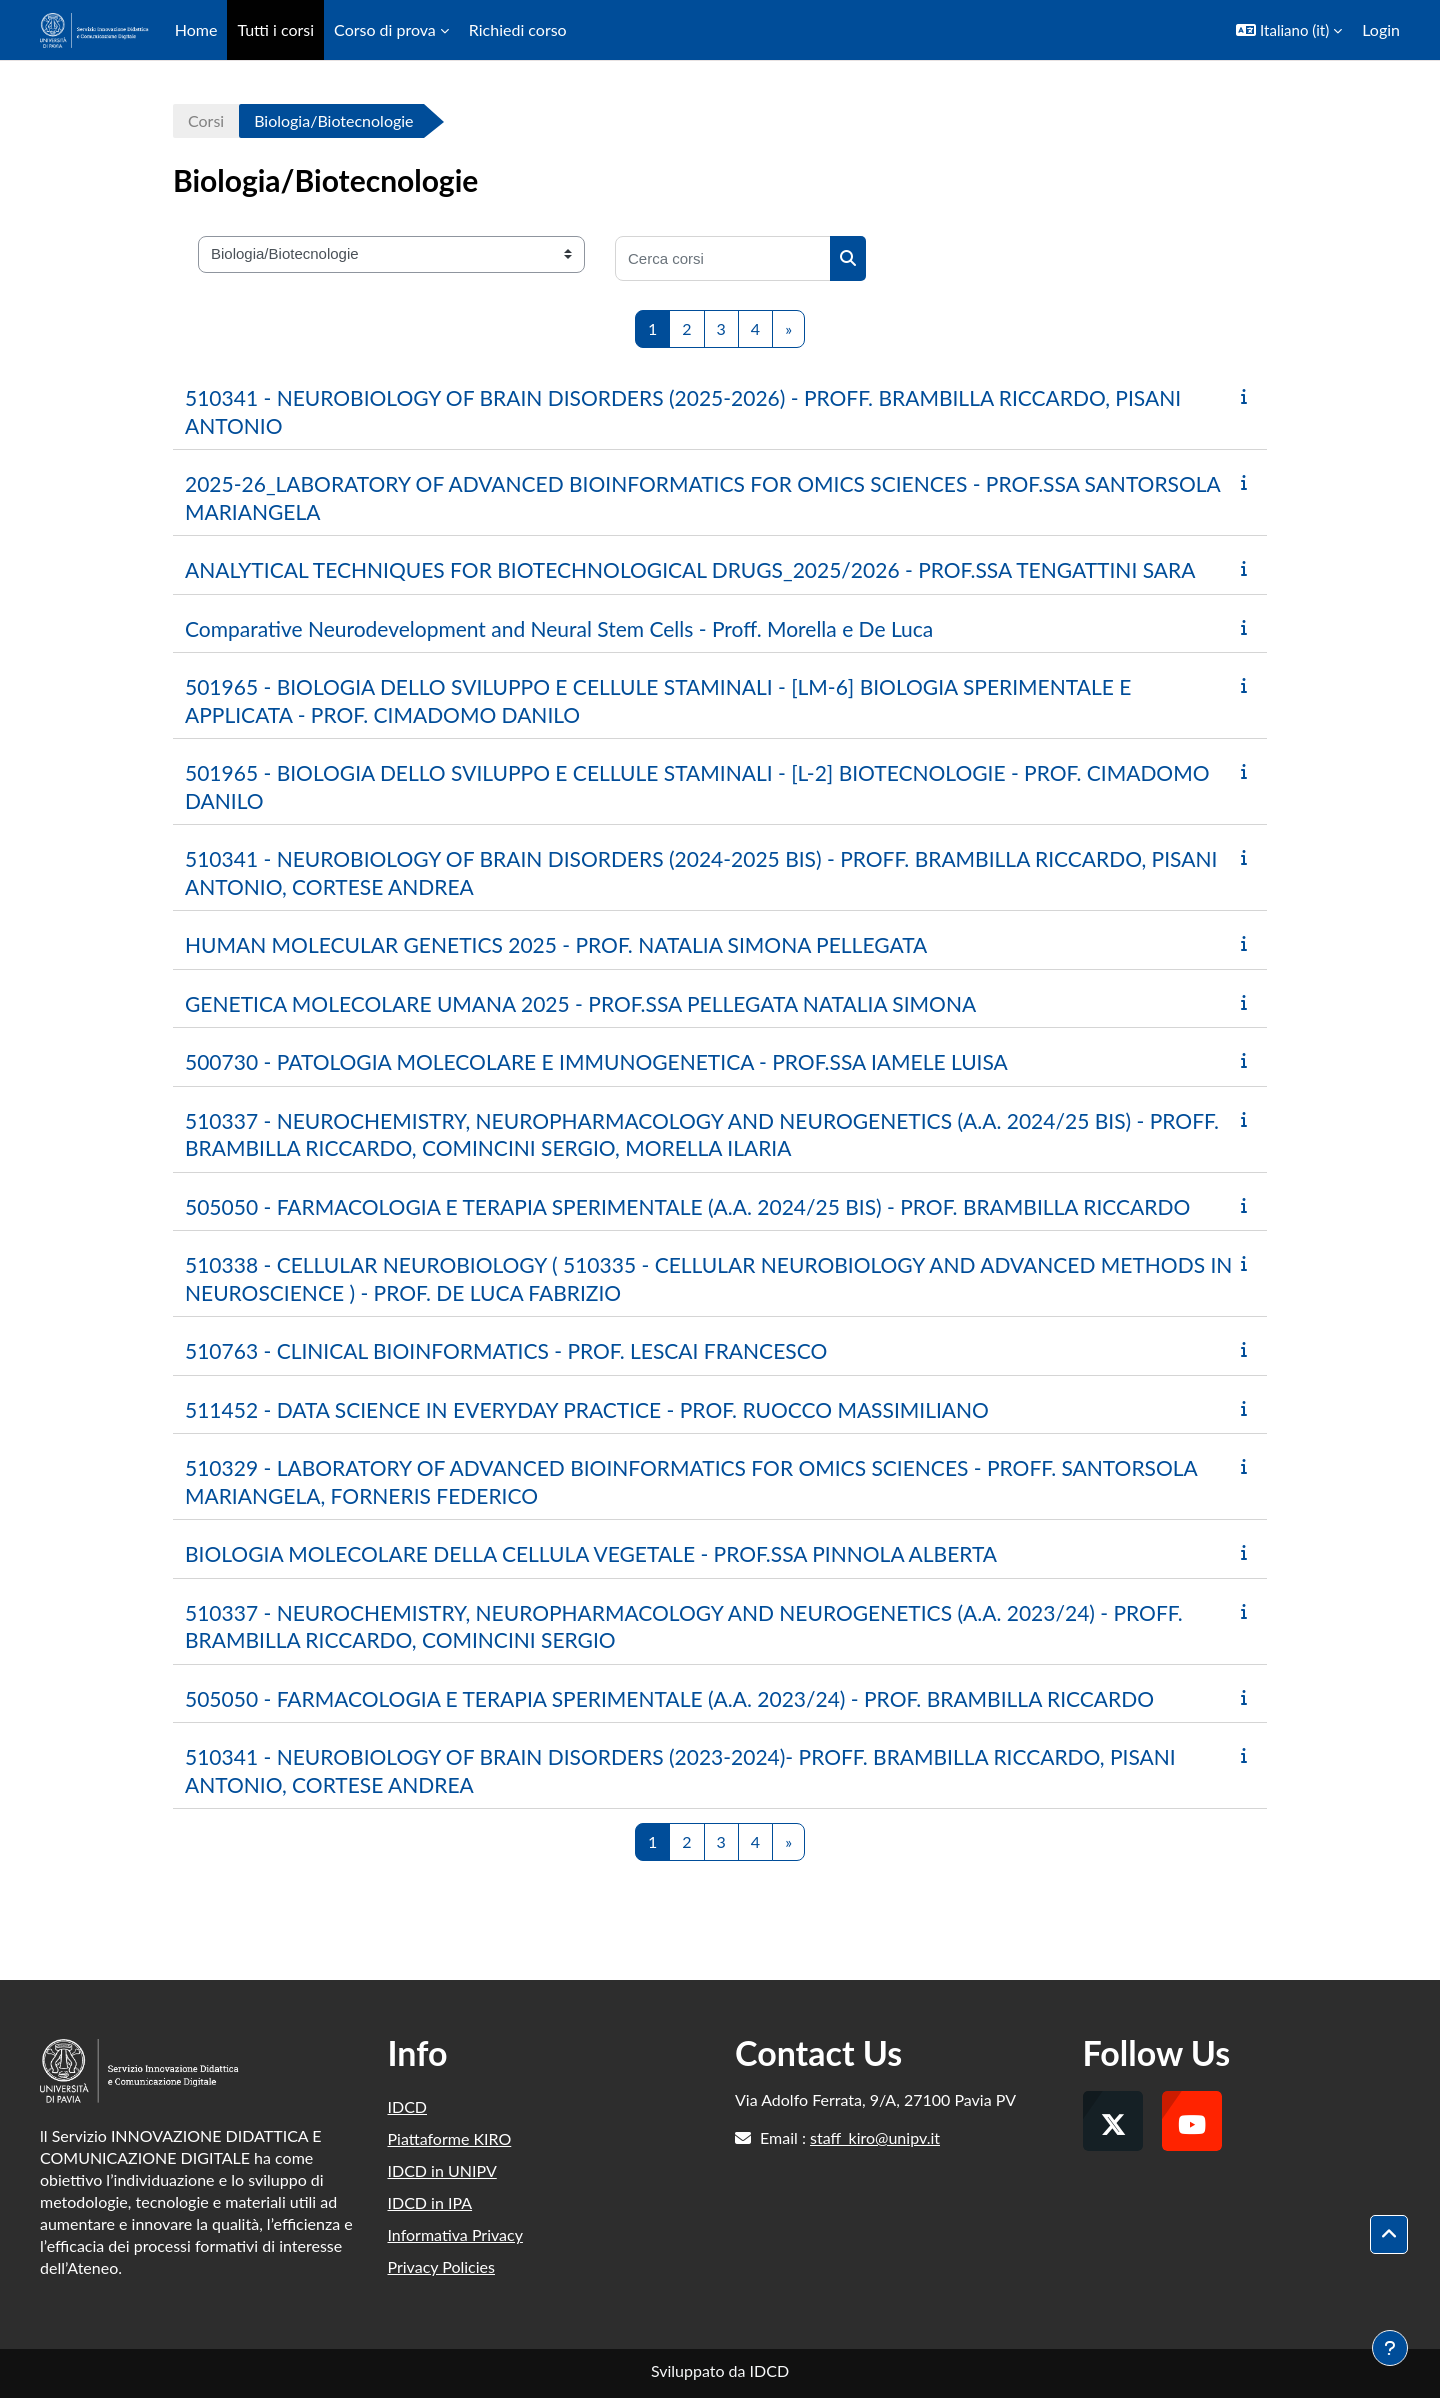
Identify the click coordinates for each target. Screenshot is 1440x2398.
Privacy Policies (441, 2266)
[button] (1289, 30)
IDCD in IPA (430, 2202)
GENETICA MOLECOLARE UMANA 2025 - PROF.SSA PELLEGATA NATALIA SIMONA (580, 1003)
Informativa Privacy (455, 2234)
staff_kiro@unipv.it (875, 2137)
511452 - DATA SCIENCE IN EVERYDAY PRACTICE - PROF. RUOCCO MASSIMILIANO (587, 1409)
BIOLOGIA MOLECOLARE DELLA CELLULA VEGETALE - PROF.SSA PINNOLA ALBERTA (591, 1553)
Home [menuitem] (196, 29)
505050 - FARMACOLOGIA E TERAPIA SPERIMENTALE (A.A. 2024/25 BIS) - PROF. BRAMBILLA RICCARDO (687, 1206)
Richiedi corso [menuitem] (518, 29)
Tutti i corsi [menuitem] (275, 29)
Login (1381, 29)
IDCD (408, 2106)
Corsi (206, 120)
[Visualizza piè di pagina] (1390, 2348)
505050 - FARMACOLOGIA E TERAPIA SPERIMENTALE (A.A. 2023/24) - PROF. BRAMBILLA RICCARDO (669, 1698)
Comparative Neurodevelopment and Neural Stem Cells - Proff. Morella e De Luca (559, 628)
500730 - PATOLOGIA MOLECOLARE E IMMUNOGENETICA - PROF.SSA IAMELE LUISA (596, 1061)
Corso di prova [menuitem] (385, 29)
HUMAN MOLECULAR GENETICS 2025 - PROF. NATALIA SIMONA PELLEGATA (556, 944)
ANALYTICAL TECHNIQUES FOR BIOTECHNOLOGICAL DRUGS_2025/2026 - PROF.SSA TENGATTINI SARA (690, 569)
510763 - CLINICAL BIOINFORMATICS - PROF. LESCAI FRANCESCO (506, 1350)
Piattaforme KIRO (450, 2138)
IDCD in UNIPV (442, 2170)
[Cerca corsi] (723, 258)
